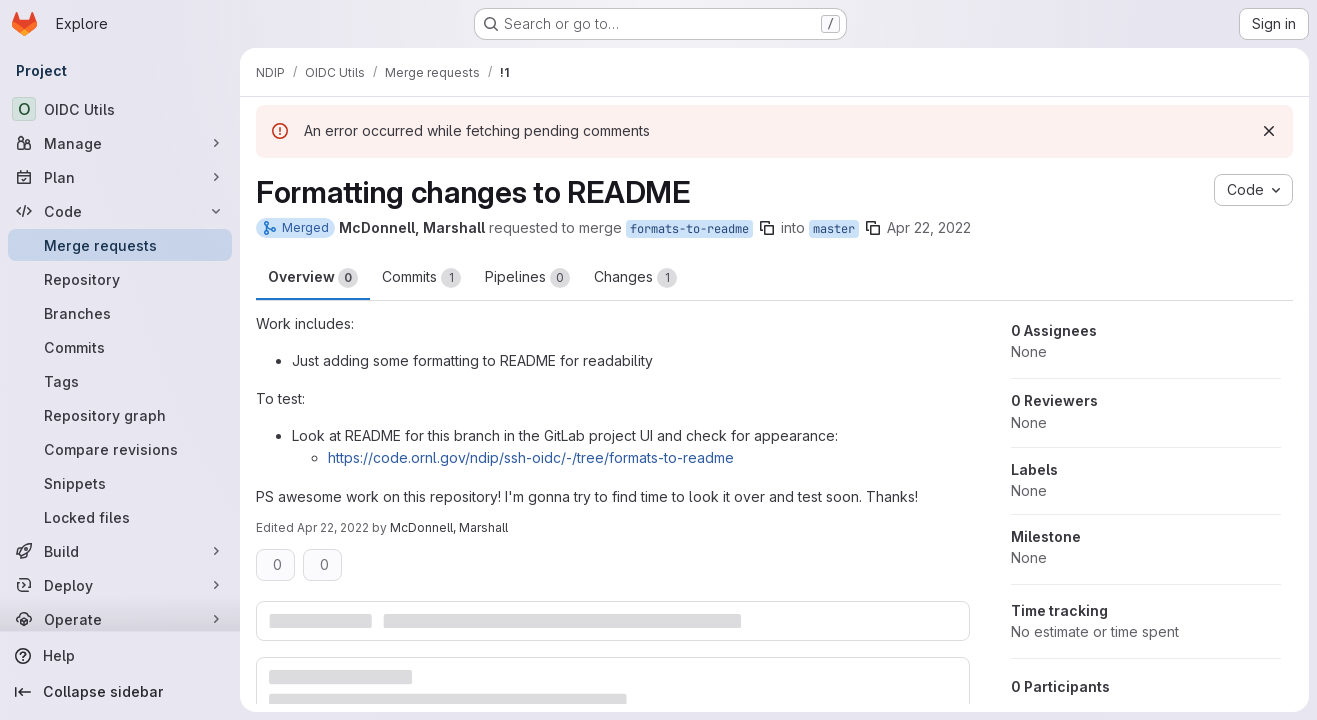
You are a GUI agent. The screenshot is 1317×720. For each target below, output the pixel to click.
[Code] (120, 211)
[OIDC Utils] (120, 109)
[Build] (120, 551)
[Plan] (120, 177)
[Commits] (120, 347)
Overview (313, 278)
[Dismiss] (1269, 131)
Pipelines (527, 278)
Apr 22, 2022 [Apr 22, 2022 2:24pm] (929, 227)
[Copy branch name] (767, 228)
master (834, 229)
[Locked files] (120, 517)
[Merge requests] (120, 245)
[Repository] (120, 279)
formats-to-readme (689, 229)
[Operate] (120, 619)
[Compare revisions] (120, 449)
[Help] (120, 656)
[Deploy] (120, 585)
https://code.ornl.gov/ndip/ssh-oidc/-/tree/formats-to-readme (531, 457)
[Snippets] (120, 483)
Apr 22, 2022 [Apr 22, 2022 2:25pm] (333, 527)
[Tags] (120, 381)
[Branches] (120, 313)
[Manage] (120, 143)
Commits (421, 278)
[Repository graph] (120, 415)
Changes (635, 278)
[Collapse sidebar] (120, 692)
